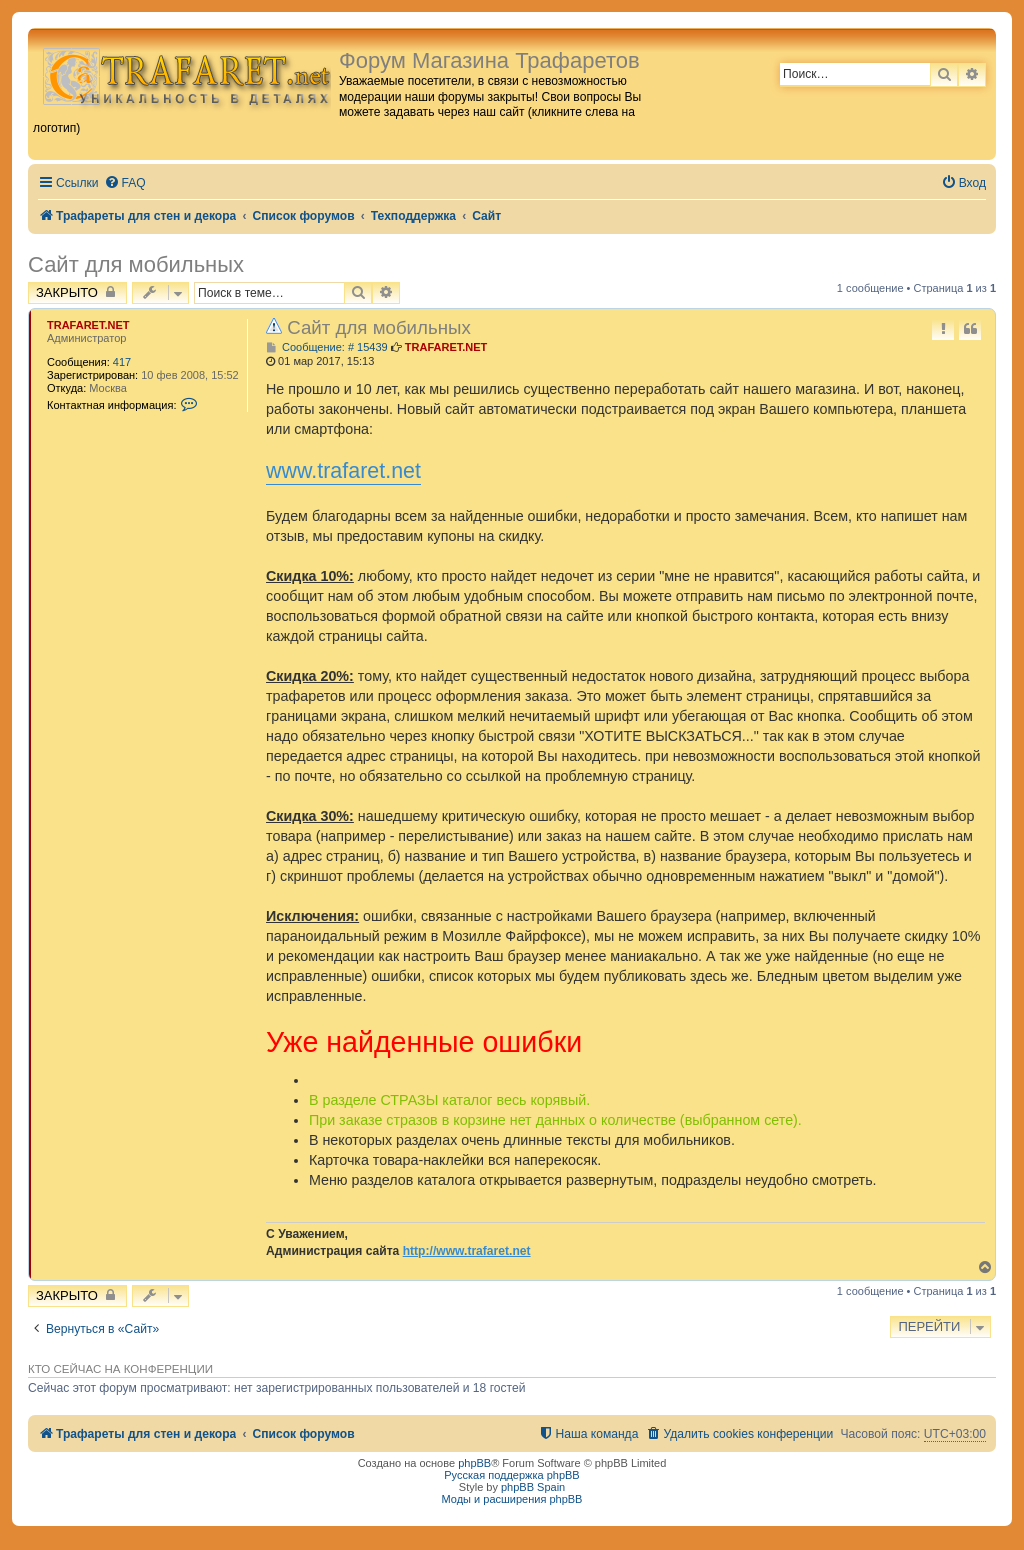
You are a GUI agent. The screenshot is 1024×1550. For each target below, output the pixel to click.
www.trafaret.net (343, 471)
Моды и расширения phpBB (512, 1499)
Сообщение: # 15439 (327, 347)
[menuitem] (125, 183)
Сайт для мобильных (136, 264)
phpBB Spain (533, 1487)
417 (122, 362)
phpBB (474, 1463)
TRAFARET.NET (88, 325)
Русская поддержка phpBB (511, 1475)
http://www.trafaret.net (467, 1251)
